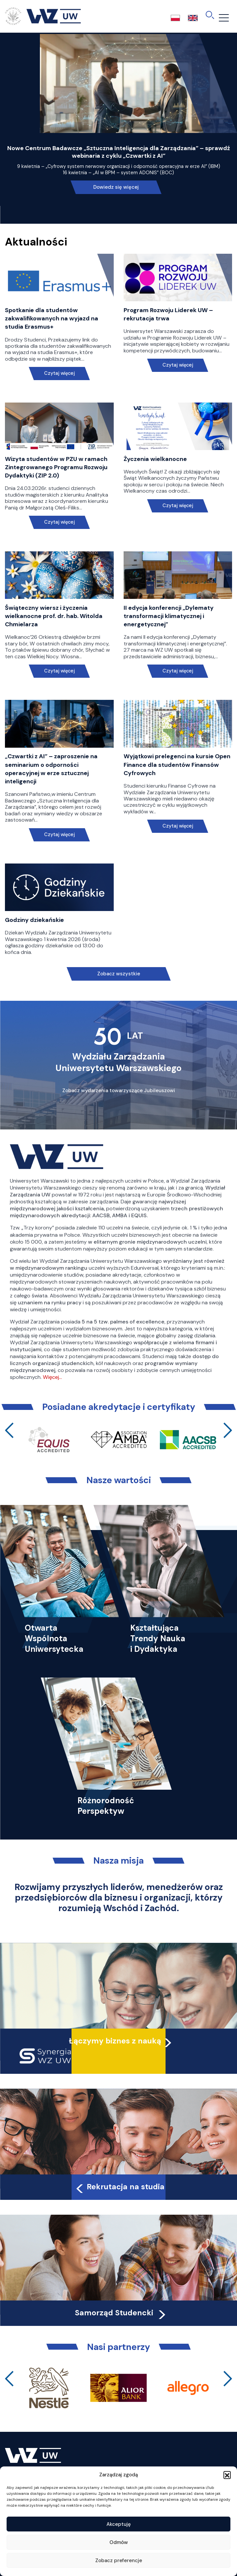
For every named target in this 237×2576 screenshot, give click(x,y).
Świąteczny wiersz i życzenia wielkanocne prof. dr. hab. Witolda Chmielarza (54, 616)
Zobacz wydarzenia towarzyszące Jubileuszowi (118, 1090)
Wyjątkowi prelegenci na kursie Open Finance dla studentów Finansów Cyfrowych (177, 764)
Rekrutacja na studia (119, 2187)
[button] (227, 2474)
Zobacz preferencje (118, 2560)
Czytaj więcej (59, 373)
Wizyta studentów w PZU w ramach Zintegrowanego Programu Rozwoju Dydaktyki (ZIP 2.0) (56, 467)
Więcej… (52, 1377)
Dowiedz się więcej (116, 187)
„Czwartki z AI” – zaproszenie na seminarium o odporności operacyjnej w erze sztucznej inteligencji (51, 768)
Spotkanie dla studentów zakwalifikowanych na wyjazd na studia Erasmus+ (51, 318)
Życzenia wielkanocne (155, 459)
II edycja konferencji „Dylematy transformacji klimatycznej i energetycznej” (169, 616)
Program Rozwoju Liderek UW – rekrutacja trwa (168, 314)
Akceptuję (118, 2524)
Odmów (118, 2542)
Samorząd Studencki (121, 2313)
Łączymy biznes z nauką (115, 2041)
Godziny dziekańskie (34, 920)
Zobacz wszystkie (118, 973)
